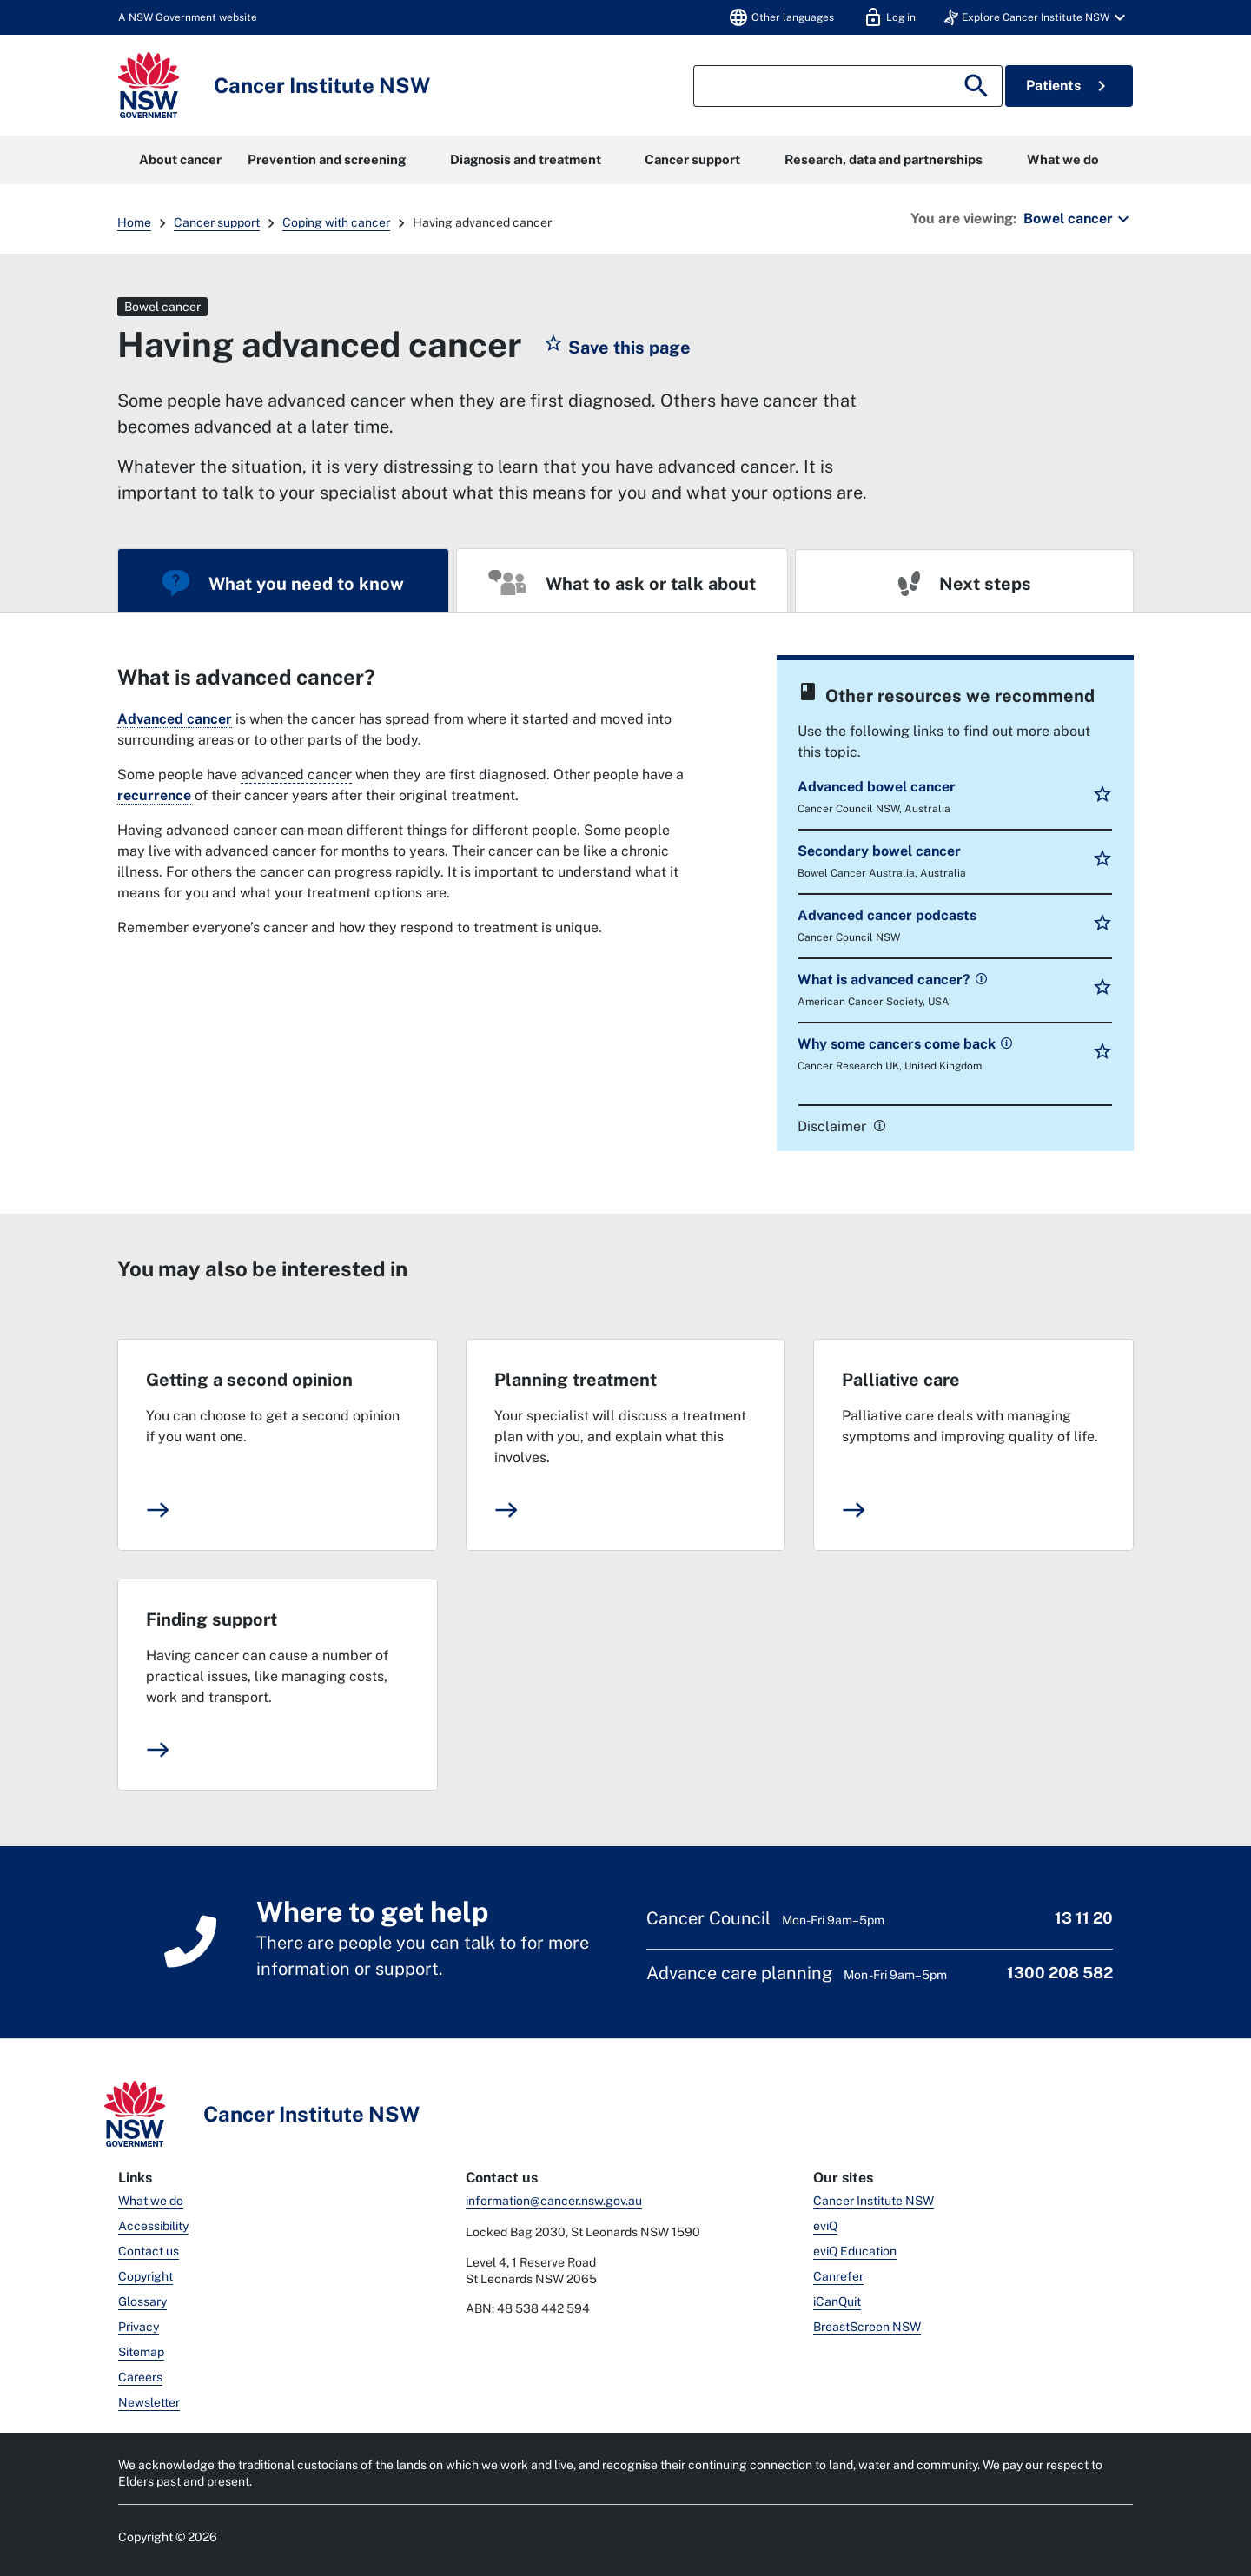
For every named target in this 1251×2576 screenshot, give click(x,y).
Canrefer (838, 2276)
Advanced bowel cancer (877, 786)
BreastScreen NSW (867, 2327)
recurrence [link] (154, 795)
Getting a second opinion (249, 1379)
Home (134, 222)
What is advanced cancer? (886, 979)
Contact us (148, 2251)
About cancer (180, 159)
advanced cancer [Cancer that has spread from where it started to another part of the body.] (296, 774)
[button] (1037, 17)
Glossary (142, 2301)
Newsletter (149, 2402)
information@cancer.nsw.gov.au (554, 2201)
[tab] (283, 580)
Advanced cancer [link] (174, 719)
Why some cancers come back (898, 1044)
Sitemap (141, 2352)
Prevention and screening (327, 159)
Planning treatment (575, 1379)
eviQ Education (855, 2251)
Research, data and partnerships (883, 159)
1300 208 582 (1060, 1972)
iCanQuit (837, 2301)
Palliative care (901, 1379)
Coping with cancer (336, 222)
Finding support (211, 1619)
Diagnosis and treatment (525, 159)
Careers (140, 2377)
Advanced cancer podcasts (887, 915)
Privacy (138, 2327)
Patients (1069, 86)
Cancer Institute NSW (873, 2201)
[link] (980, 978)
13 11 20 (1084, 1918)
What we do (1063, 159)
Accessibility (153, 2226)
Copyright (145, 2276)
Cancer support (692, 159)
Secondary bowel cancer (879, 851)
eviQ (825, 2226)
